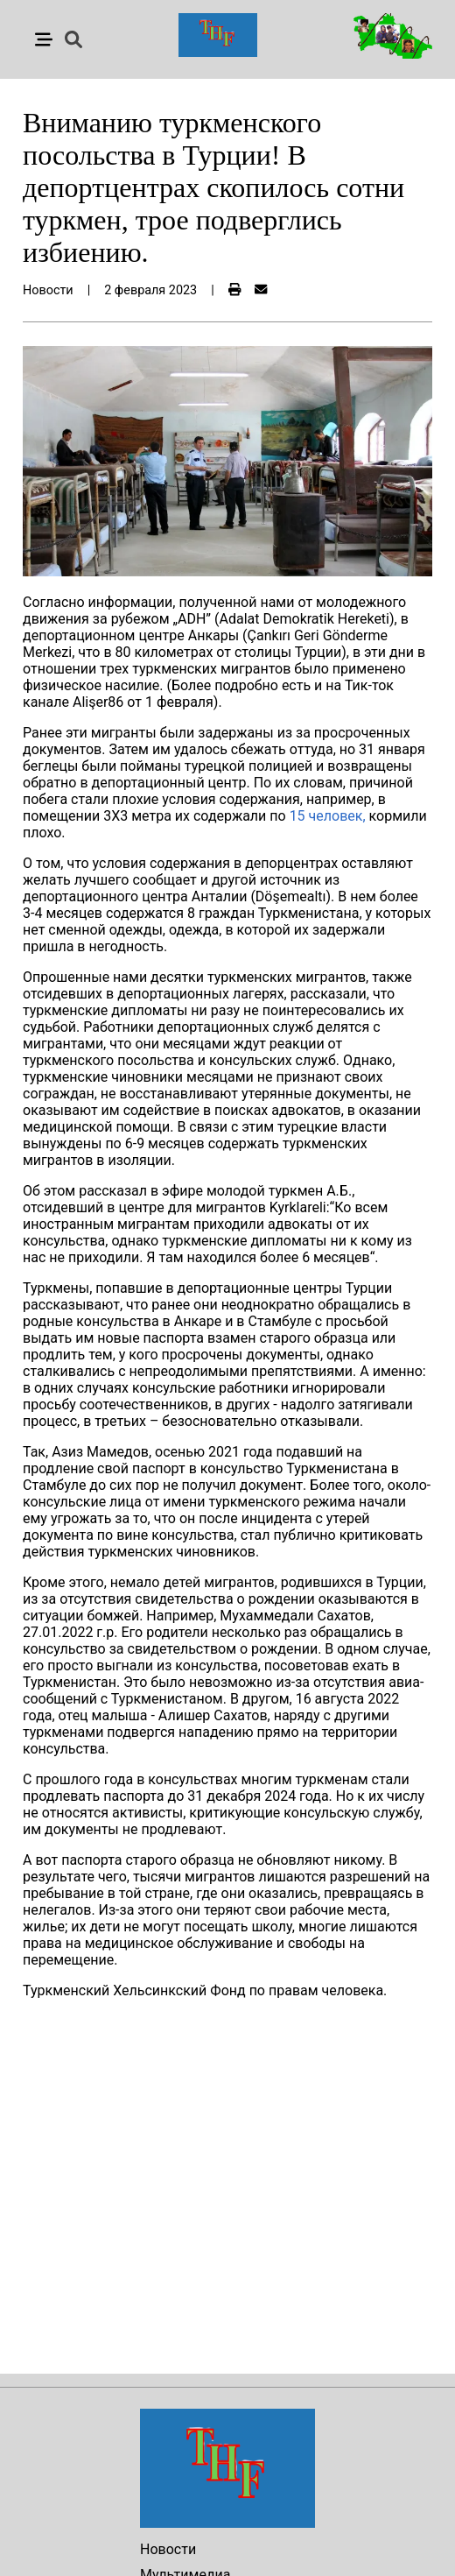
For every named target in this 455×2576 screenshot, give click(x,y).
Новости (168, 2549)
